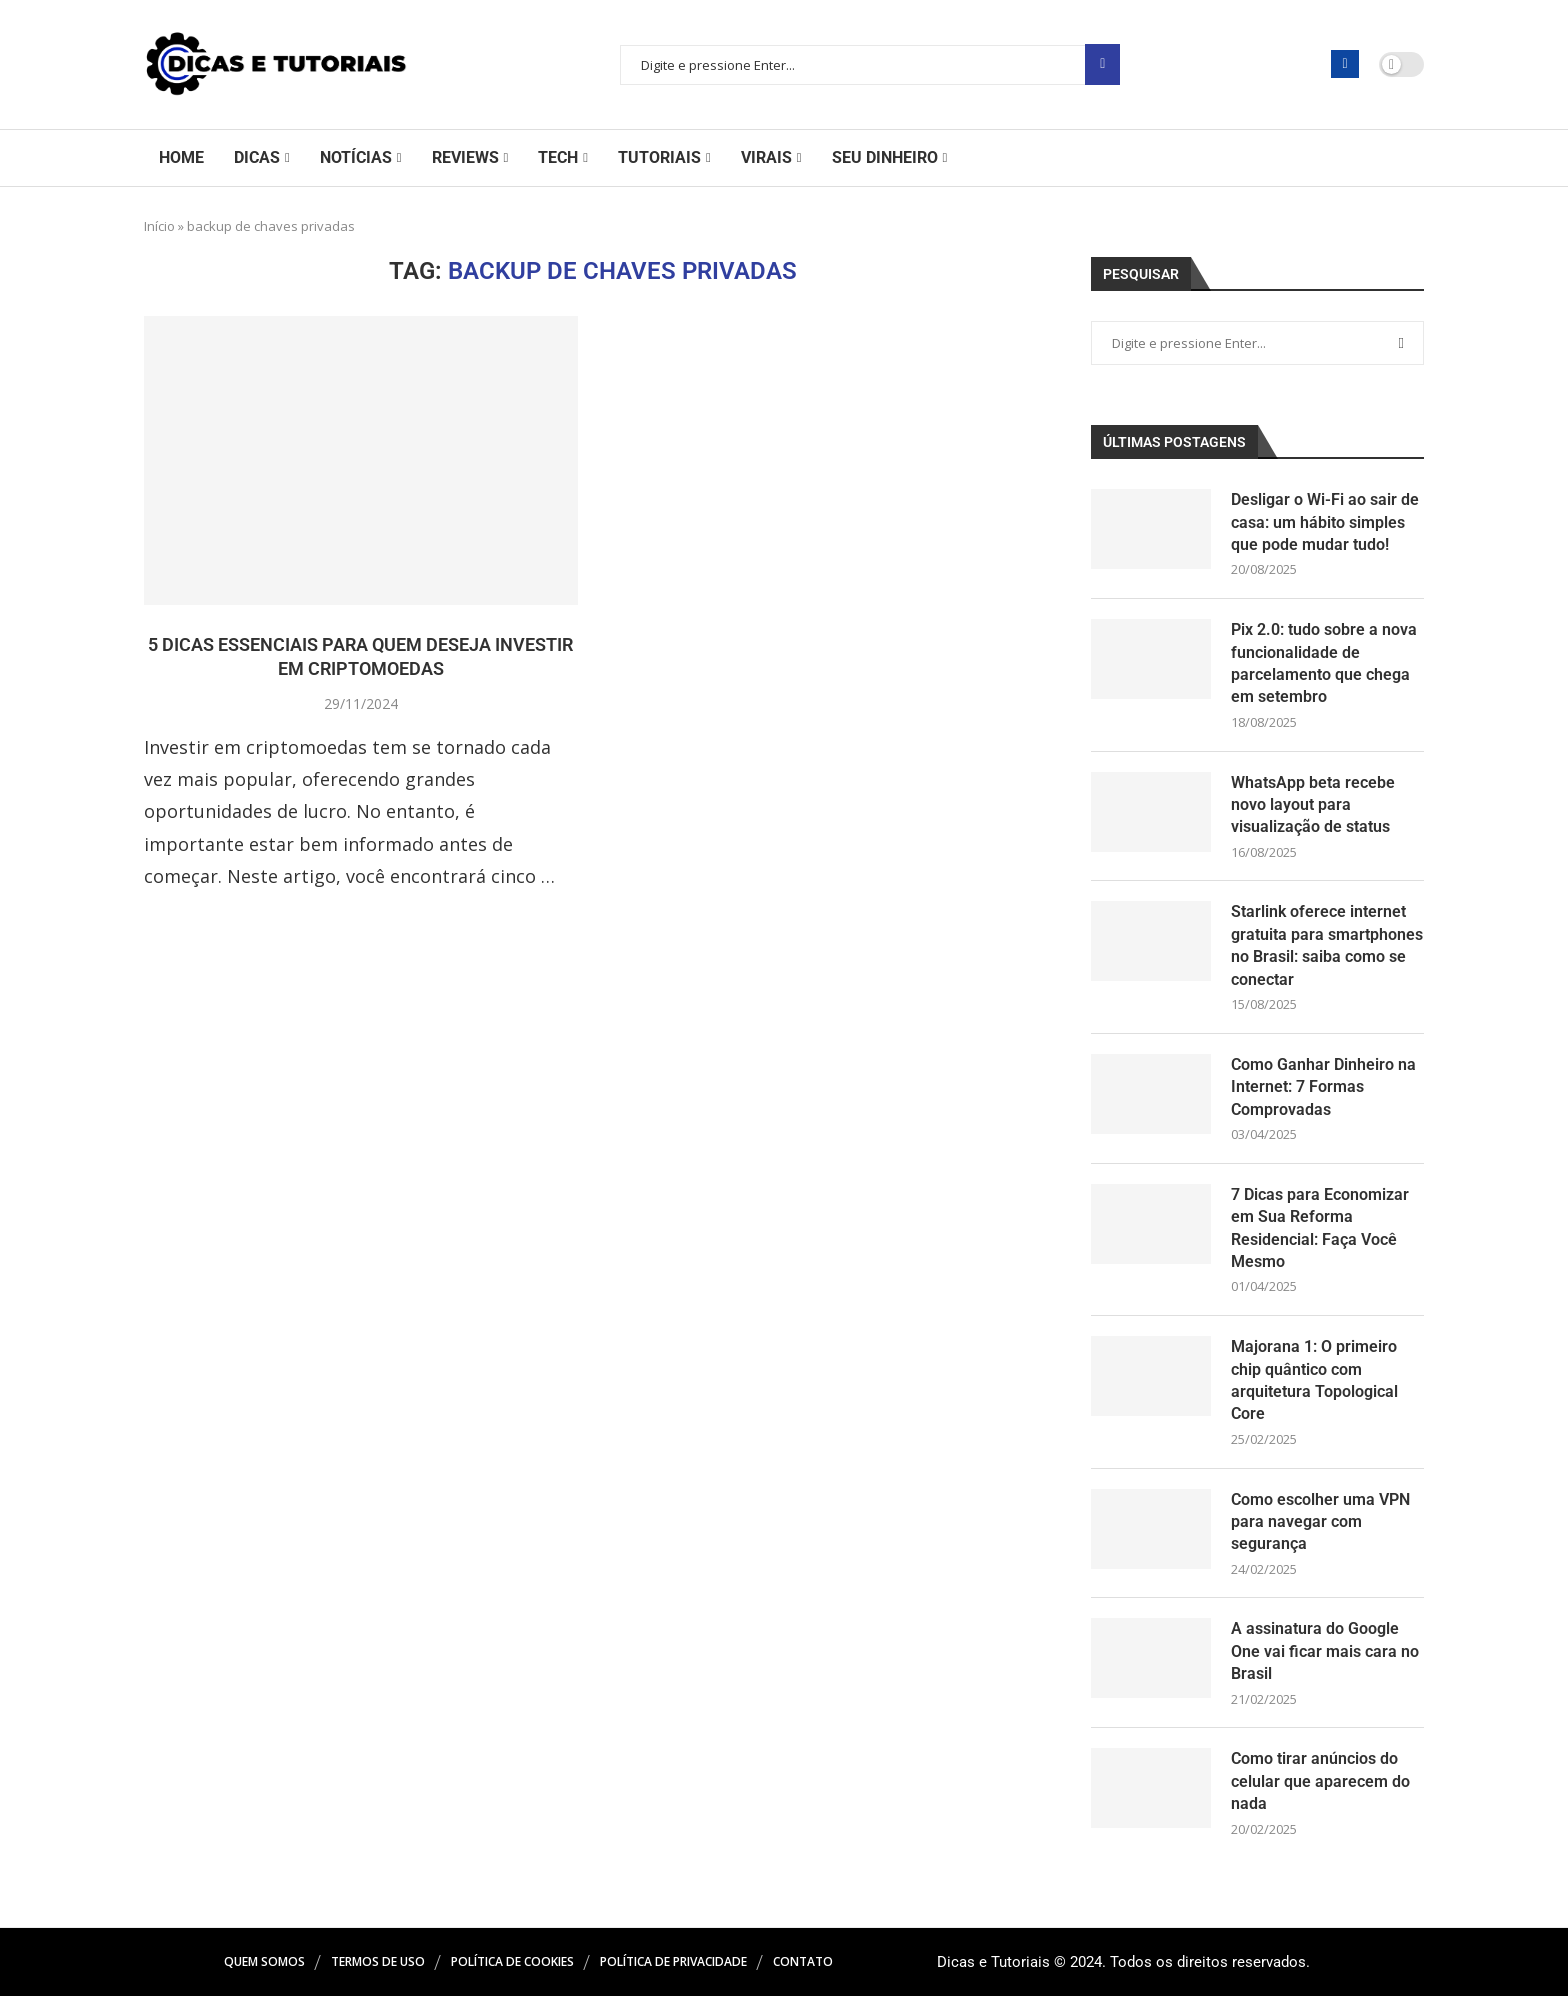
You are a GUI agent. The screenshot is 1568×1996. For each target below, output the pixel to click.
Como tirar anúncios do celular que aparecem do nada (1320, 1781)
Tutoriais (659, 157)
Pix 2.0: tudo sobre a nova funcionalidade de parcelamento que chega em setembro (1324, 663)
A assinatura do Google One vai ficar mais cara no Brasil (1325, 1651)
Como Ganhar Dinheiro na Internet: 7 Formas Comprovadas (1323, 1087)
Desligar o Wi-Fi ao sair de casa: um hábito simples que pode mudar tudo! (1325, 522)
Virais (766, 157)
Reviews (465, 157)
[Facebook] (1345, 64)
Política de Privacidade (673, 1961)
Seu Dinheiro (885, 157)
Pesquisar (1102, 64)
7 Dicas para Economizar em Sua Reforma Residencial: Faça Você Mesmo (1320, 1228)
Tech (558, 157)
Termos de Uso (378, 1961)
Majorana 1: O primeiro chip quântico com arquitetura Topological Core (1314, 1380)
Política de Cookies (512, 1961)
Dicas (257, 157)
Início (159, 226)
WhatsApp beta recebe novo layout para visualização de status (1313, 805)
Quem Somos (264, 1961)
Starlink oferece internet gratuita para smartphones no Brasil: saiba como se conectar (1327, 945)
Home (181, 157)
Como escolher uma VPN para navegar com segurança (1320, 1522)
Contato (803, 1961)
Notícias (356, 157)
